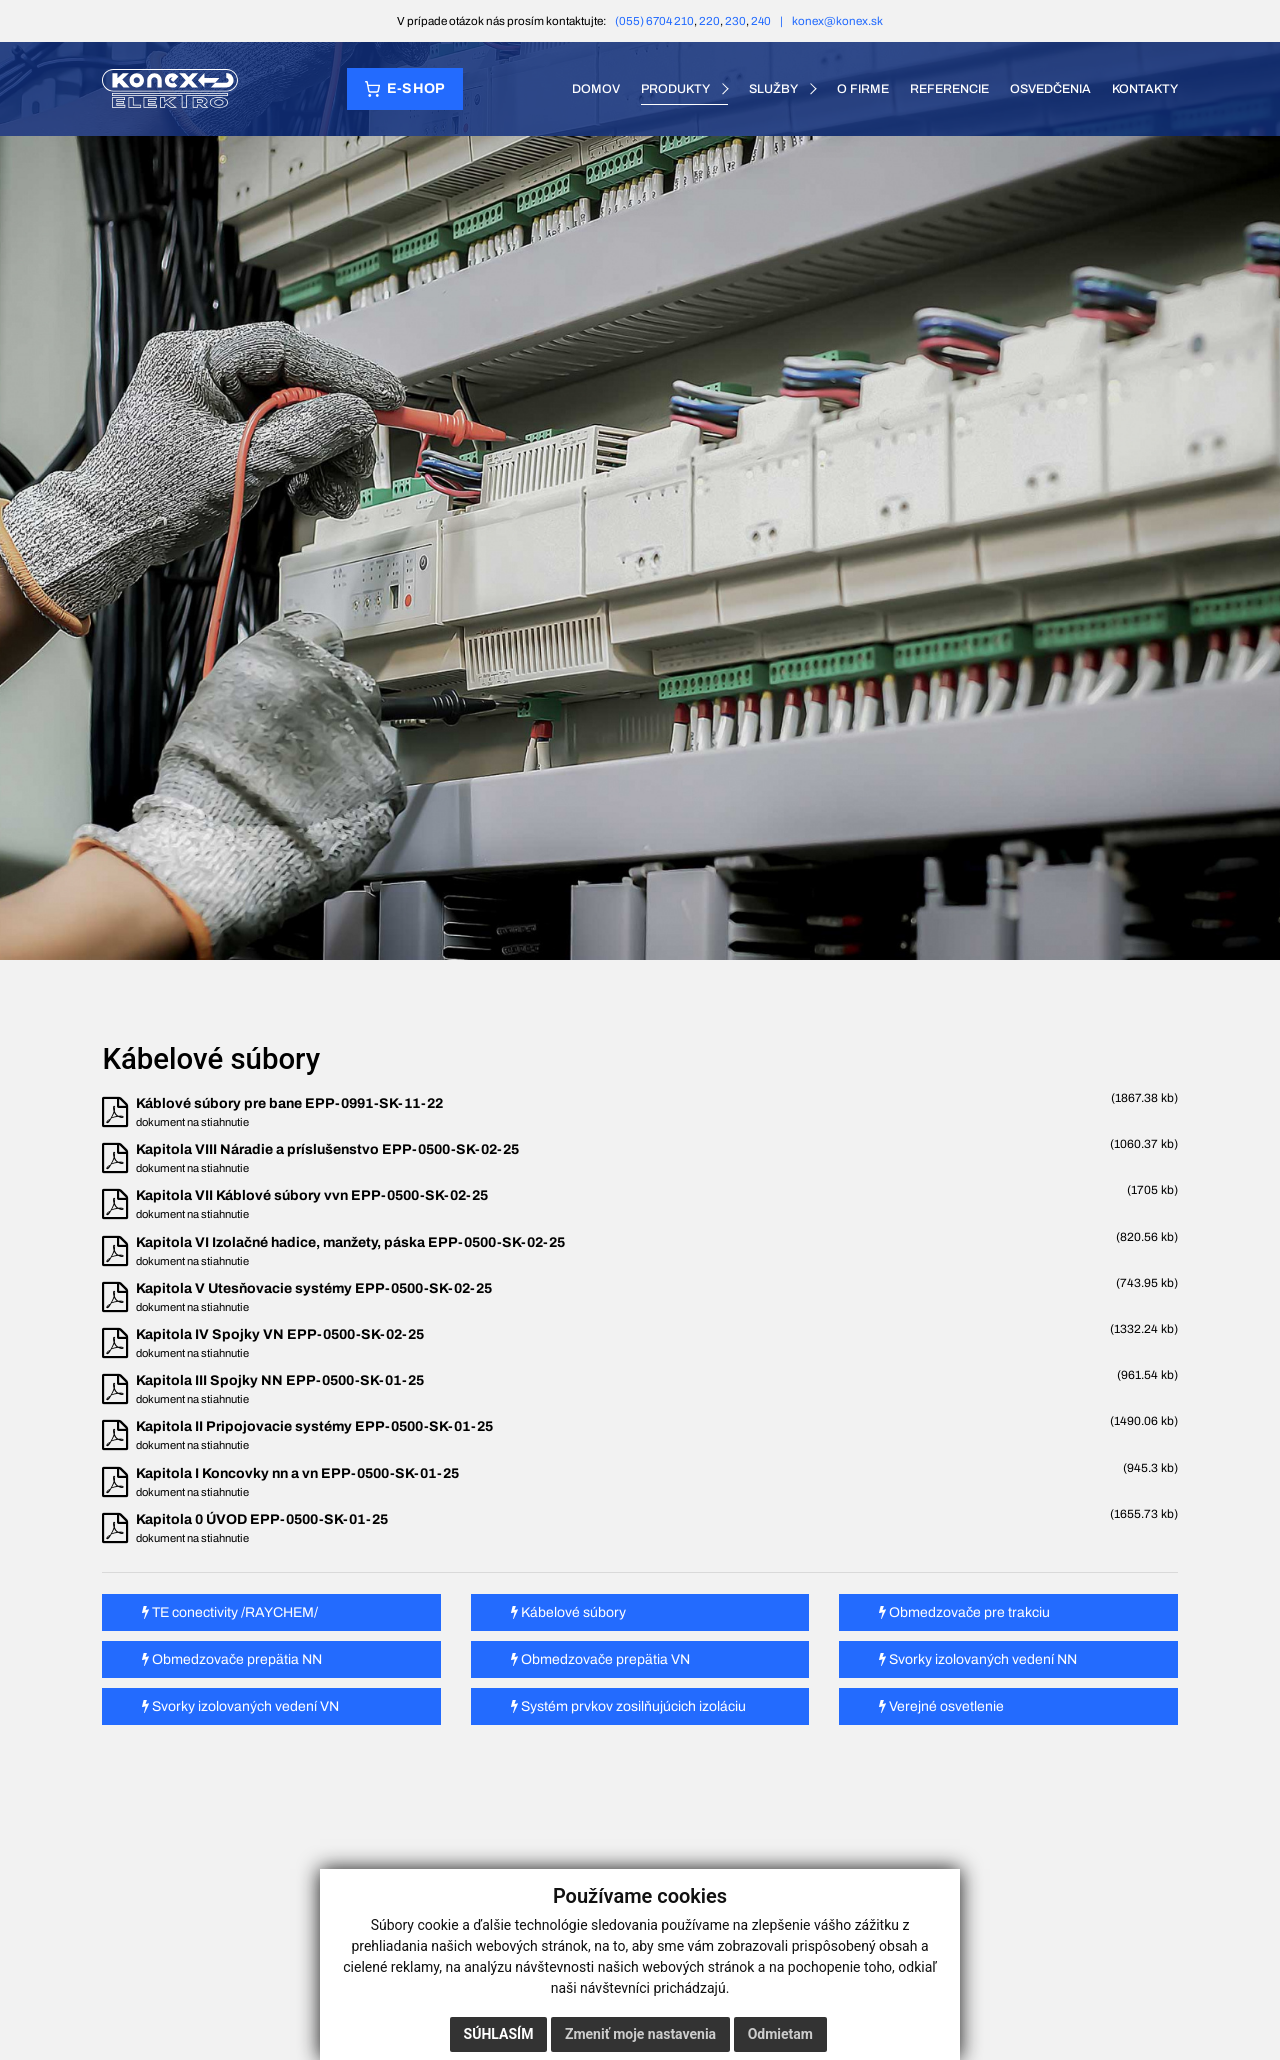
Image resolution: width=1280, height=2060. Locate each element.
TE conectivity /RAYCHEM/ (230, 1612)
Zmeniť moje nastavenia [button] (640, 2034)
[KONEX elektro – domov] (170, 88)
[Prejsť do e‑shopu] (405, 89)
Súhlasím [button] (499, 2034)
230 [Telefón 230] (735, 21)
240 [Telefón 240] (761, 21)
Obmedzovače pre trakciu (964, 1612)
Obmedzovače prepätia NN (232, 1659)
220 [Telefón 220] (709, 21)
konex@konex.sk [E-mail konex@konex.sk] (837, 21)
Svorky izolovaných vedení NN (978, 1659)
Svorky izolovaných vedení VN (240, 1706)
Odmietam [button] (780, 2034)
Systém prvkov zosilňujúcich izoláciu (628, 1706)
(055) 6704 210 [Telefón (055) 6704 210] (654, 21)
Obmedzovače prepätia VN (600, 1659)
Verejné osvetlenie (941, 1706)
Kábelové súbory (568, 1612)
